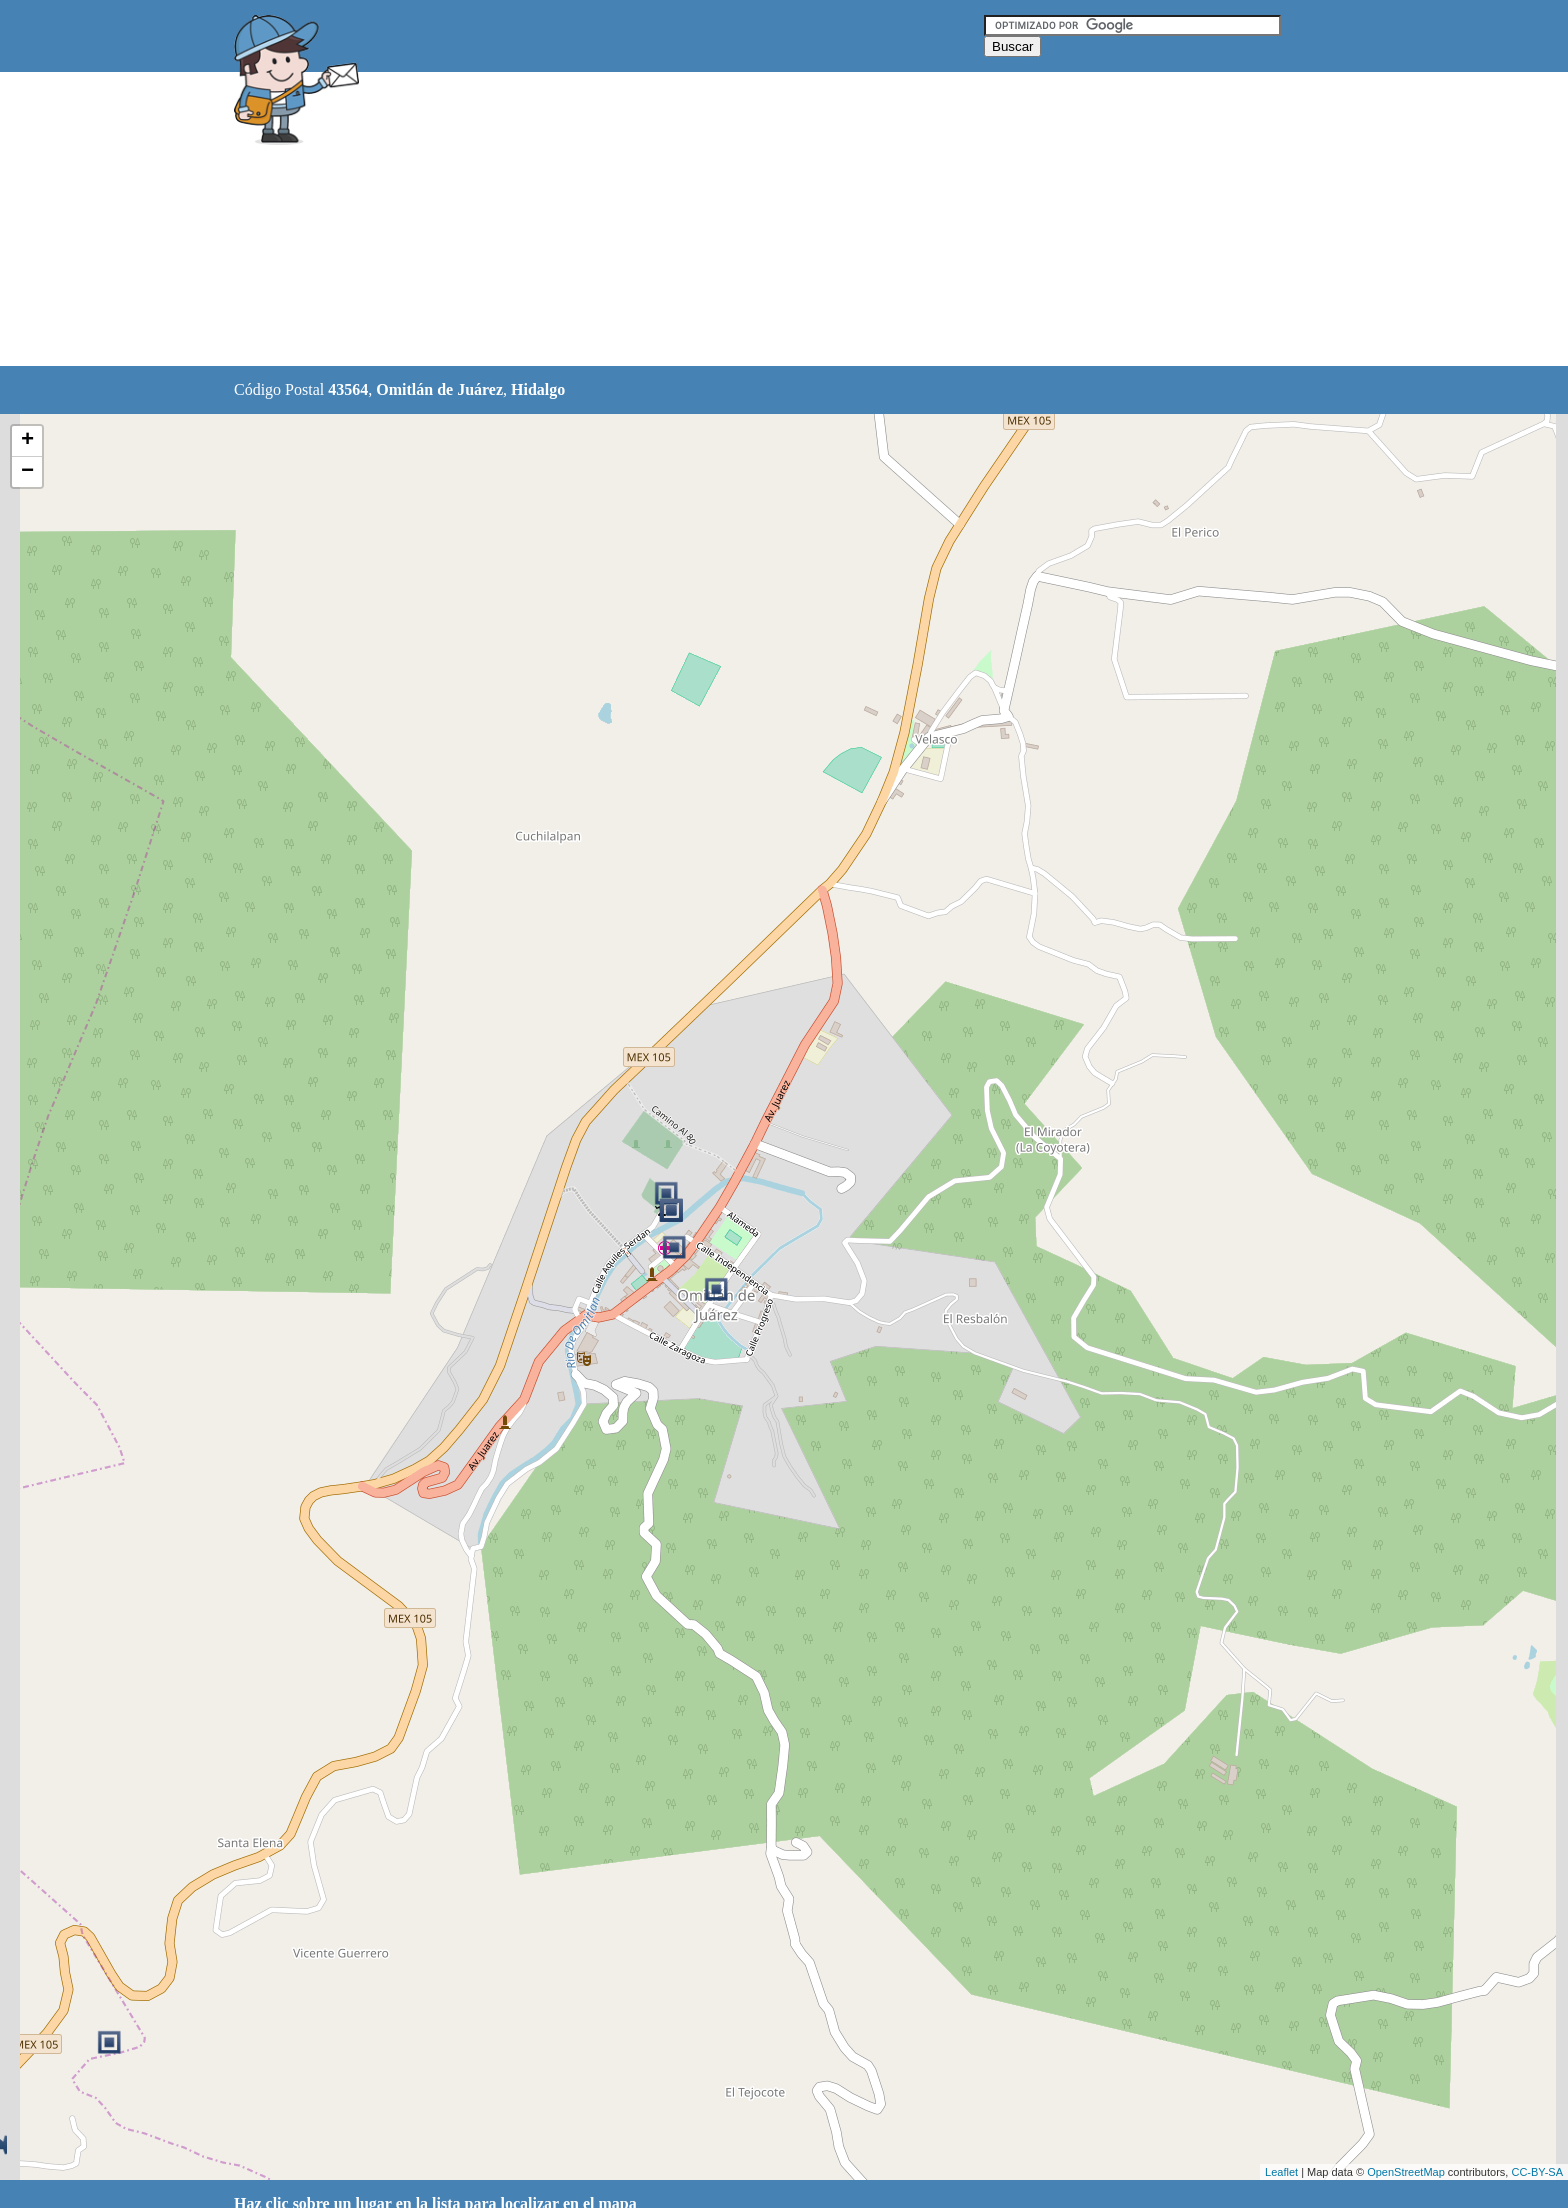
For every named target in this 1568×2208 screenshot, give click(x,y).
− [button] (27, 472)
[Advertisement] (733, 220)
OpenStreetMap (1406, 2172)
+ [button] (27, 441)
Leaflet (1281, 2172)
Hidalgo (538, 389)
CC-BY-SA (1537, 2172)
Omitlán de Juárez (439, 389)
